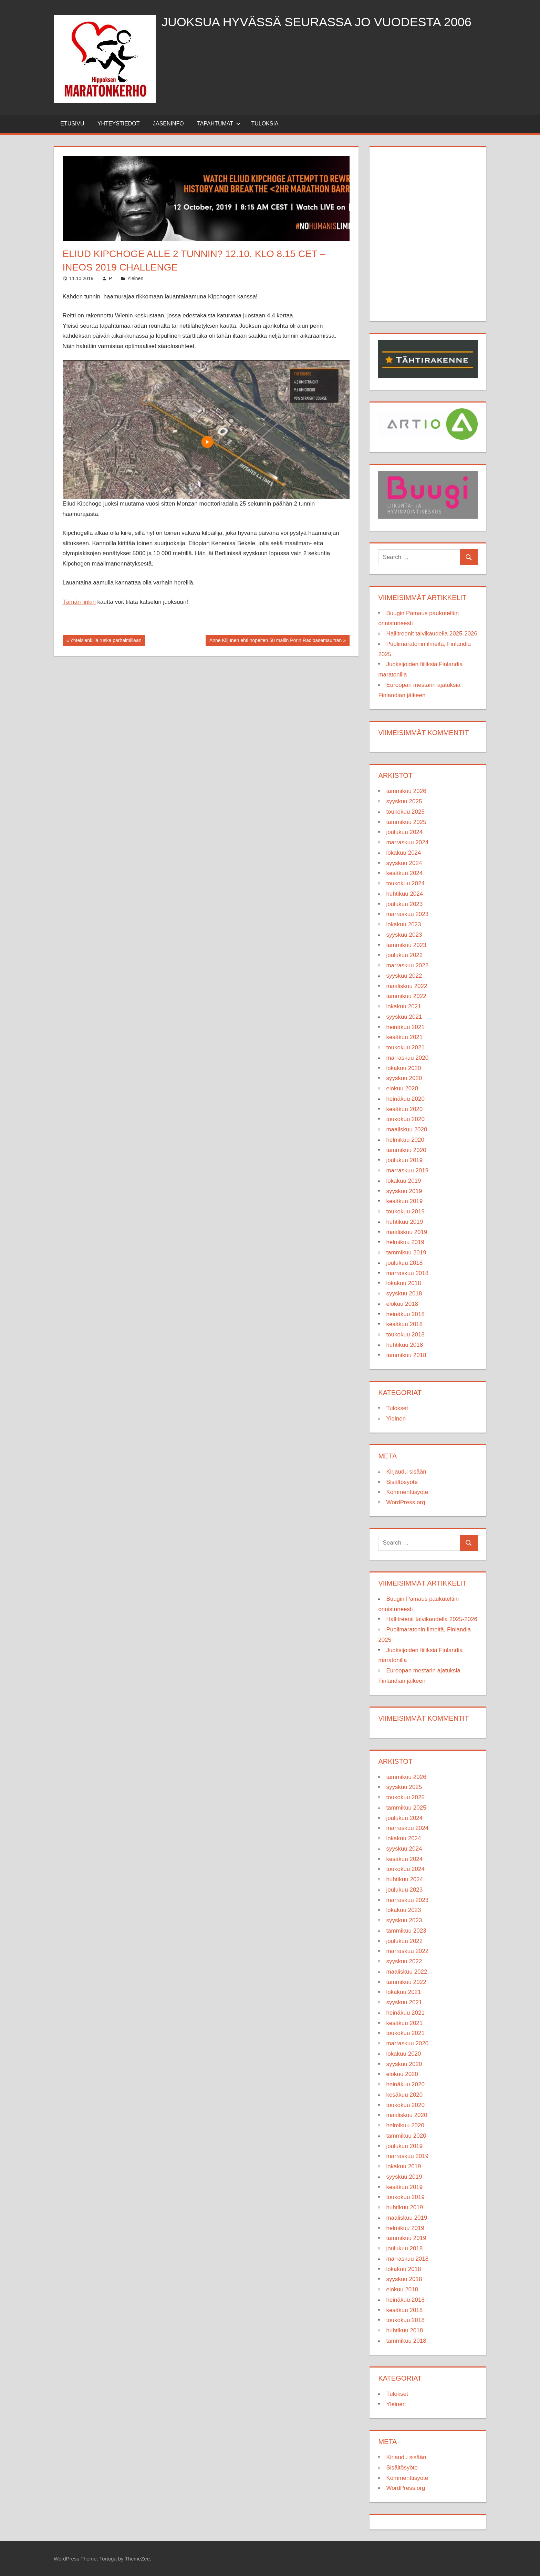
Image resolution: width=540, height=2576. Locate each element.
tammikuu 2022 (406, 996)
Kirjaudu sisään (406, 1471)
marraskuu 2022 (407, 965)
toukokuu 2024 (405, 883)
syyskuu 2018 (404, 1293)
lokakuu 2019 (403, 1181)
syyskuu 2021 (404, 1017)
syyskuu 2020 (404, 1078)
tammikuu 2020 (406, 1150)
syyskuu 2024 (404, 863)
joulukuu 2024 (404, 832)
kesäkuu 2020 (404, 1109)
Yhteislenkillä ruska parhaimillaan (105, 641)
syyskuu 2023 (404, 934)
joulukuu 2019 (404, 1160)
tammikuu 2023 (406, 945)
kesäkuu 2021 (404, 1037)
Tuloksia (264, 123)
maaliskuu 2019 (406, 1232)
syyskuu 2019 (404, 1191)
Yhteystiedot (118, 123)
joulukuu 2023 (404, 904)
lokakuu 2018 (403, 1283)
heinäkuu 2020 (405, 1099)
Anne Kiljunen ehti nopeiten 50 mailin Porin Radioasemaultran (275, 641)
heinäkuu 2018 (405, 1314)
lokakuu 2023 (403, 924)
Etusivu (72, 123)
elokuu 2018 (402, 1304)
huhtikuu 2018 (404, 1345)
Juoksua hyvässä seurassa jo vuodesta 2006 (317, 22)
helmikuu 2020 (405, 1140)
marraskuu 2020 (407, 1058)
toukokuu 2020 (405, 1119)
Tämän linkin (79, 602)
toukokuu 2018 (405, 1334)
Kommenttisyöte (407, 1492)
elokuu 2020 (402, 1088)
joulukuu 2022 (404, 955)
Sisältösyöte (402, 1482)
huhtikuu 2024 (404, 893)
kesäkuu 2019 (404, 1201)
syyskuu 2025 (404, 801)
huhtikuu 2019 (404, 1222)
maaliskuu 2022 (406, 986)
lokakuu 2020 (403, 1068)
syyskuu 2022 (404, 976)
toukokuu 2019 (405, 1211)
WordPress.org (405, 1502)
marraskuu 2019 (407, 1170)
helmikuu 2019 (405, 1242)
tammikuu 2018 (406, 1355)
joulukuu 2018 (404, 1263)
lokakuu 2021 (403, 1006)
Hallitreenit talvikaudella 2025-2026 (431, 633)
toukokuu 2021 (405, 1047)
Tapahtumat (219, 123)
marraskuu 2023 (407, 914)
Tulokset (397, 1408)
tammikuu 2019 (406, 1252)
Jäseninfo (168, 123)
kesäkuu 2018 (404, 1324)
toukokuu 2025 (405, 811)
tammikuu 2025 (406, 822)
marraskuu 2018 (407, 1273)
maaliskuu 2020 (406, 1129)
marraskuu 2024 (407, 842)
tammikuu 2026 (406, 791)
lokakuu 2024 (403, 852)
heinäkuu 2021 (405, 1027)
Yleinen (135, 278)
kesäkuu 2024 (404, 873)
